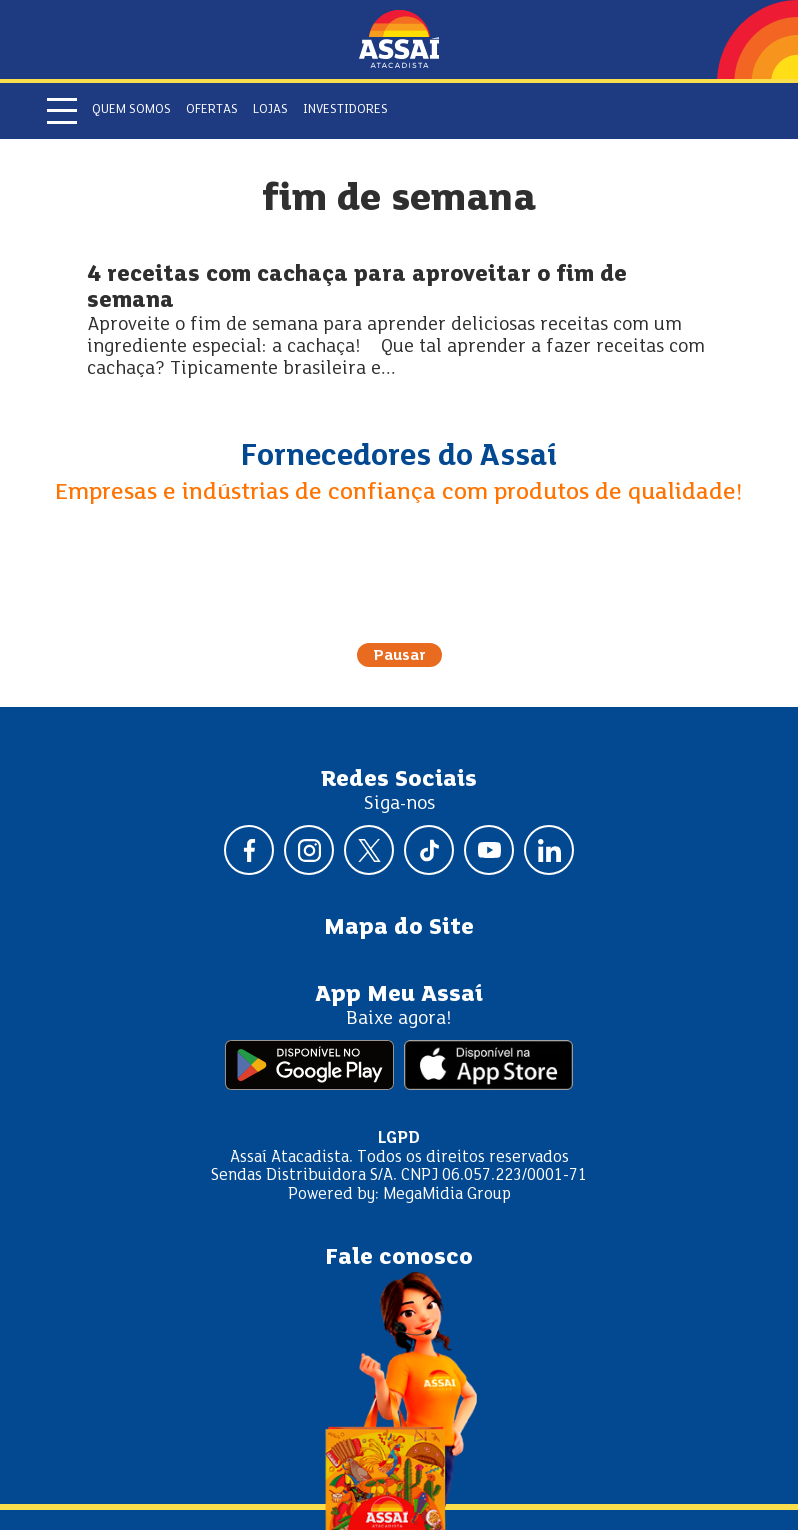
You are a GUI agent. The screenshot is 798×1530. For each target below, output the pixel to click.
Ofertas (212, 110)
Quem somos (131, 110)
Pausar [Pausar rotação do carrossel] (399, 656)
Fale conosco (399, 1258)
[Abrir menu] (62, 111)
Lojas (270, 110)
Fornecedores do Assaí (399, 457)
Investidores (345, 110)
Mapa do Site (399, 928)
